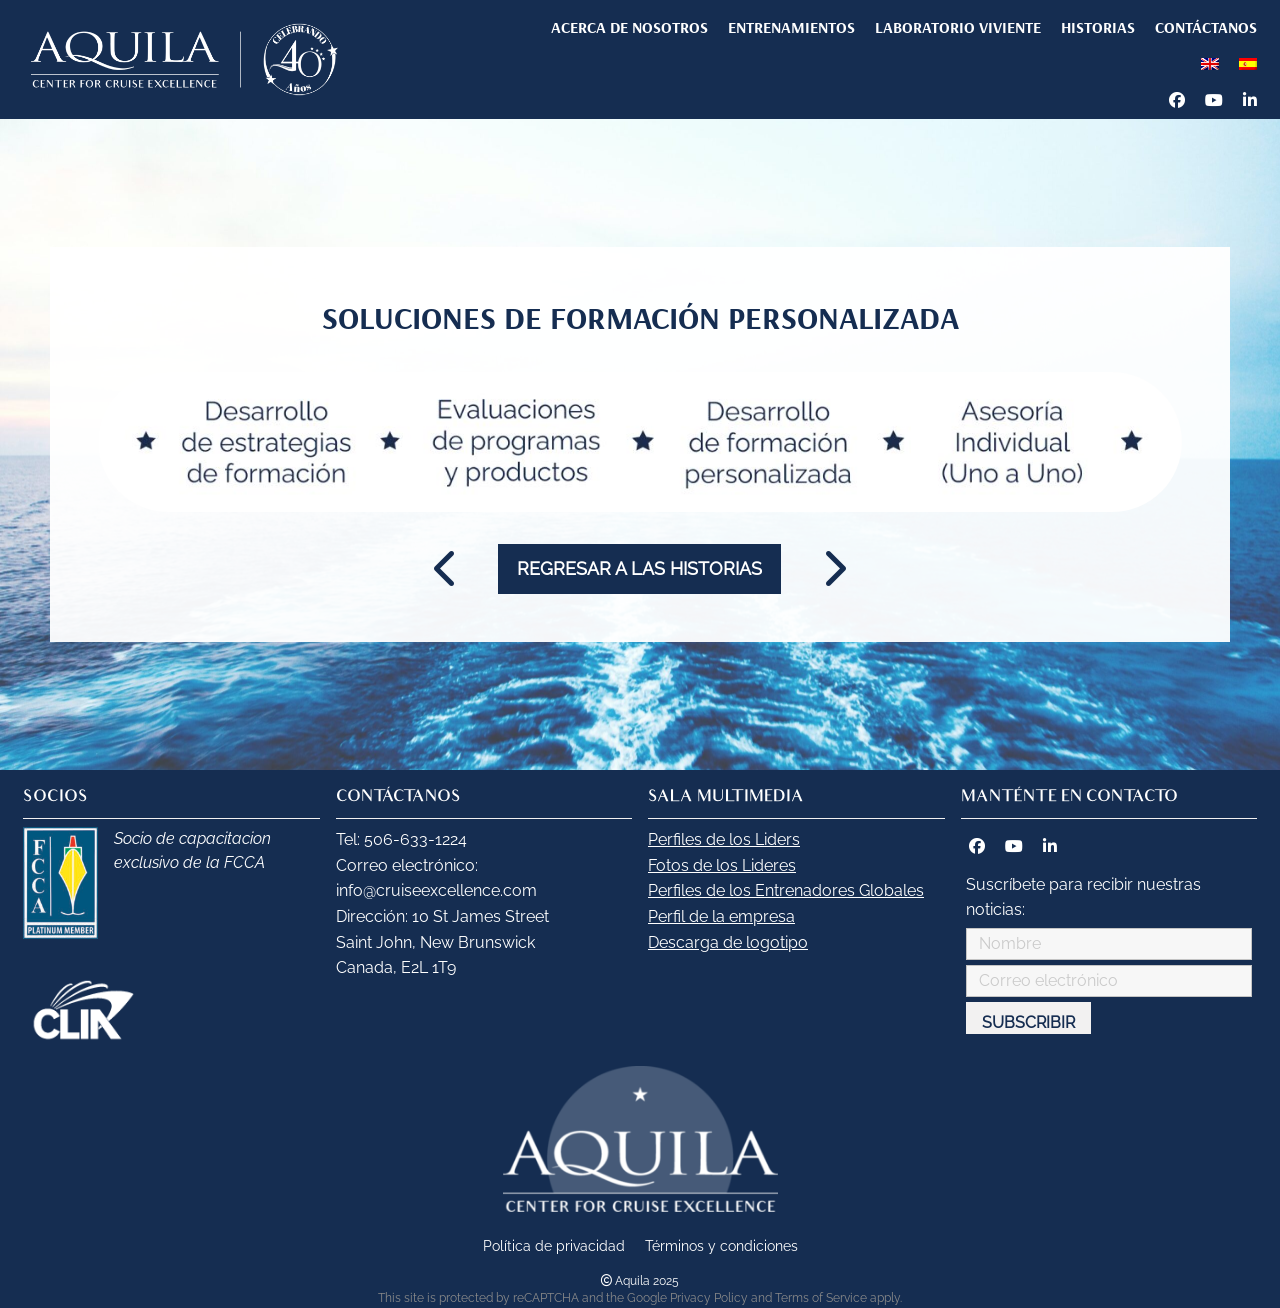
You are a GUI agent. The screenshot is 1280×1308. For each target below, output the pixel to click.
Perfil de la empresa (721, 916)
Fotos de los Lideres (722, 865)
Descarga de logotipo (728, 942)
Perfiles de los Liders (724, 839)
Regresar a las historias (639, 568)
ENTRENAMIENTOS (791, 27)
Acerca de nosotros (629, 27)
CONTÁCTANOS (1206, 27)
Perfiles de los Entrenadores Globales (786, 890)
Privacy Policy (709, 1298)
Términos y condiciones (721, 1245)
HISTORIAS (1098, 27)
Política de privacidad (554, 1245)
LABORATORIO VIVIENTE (958, 27)
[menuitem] (1210, 63)
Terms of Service (821, 1298)
